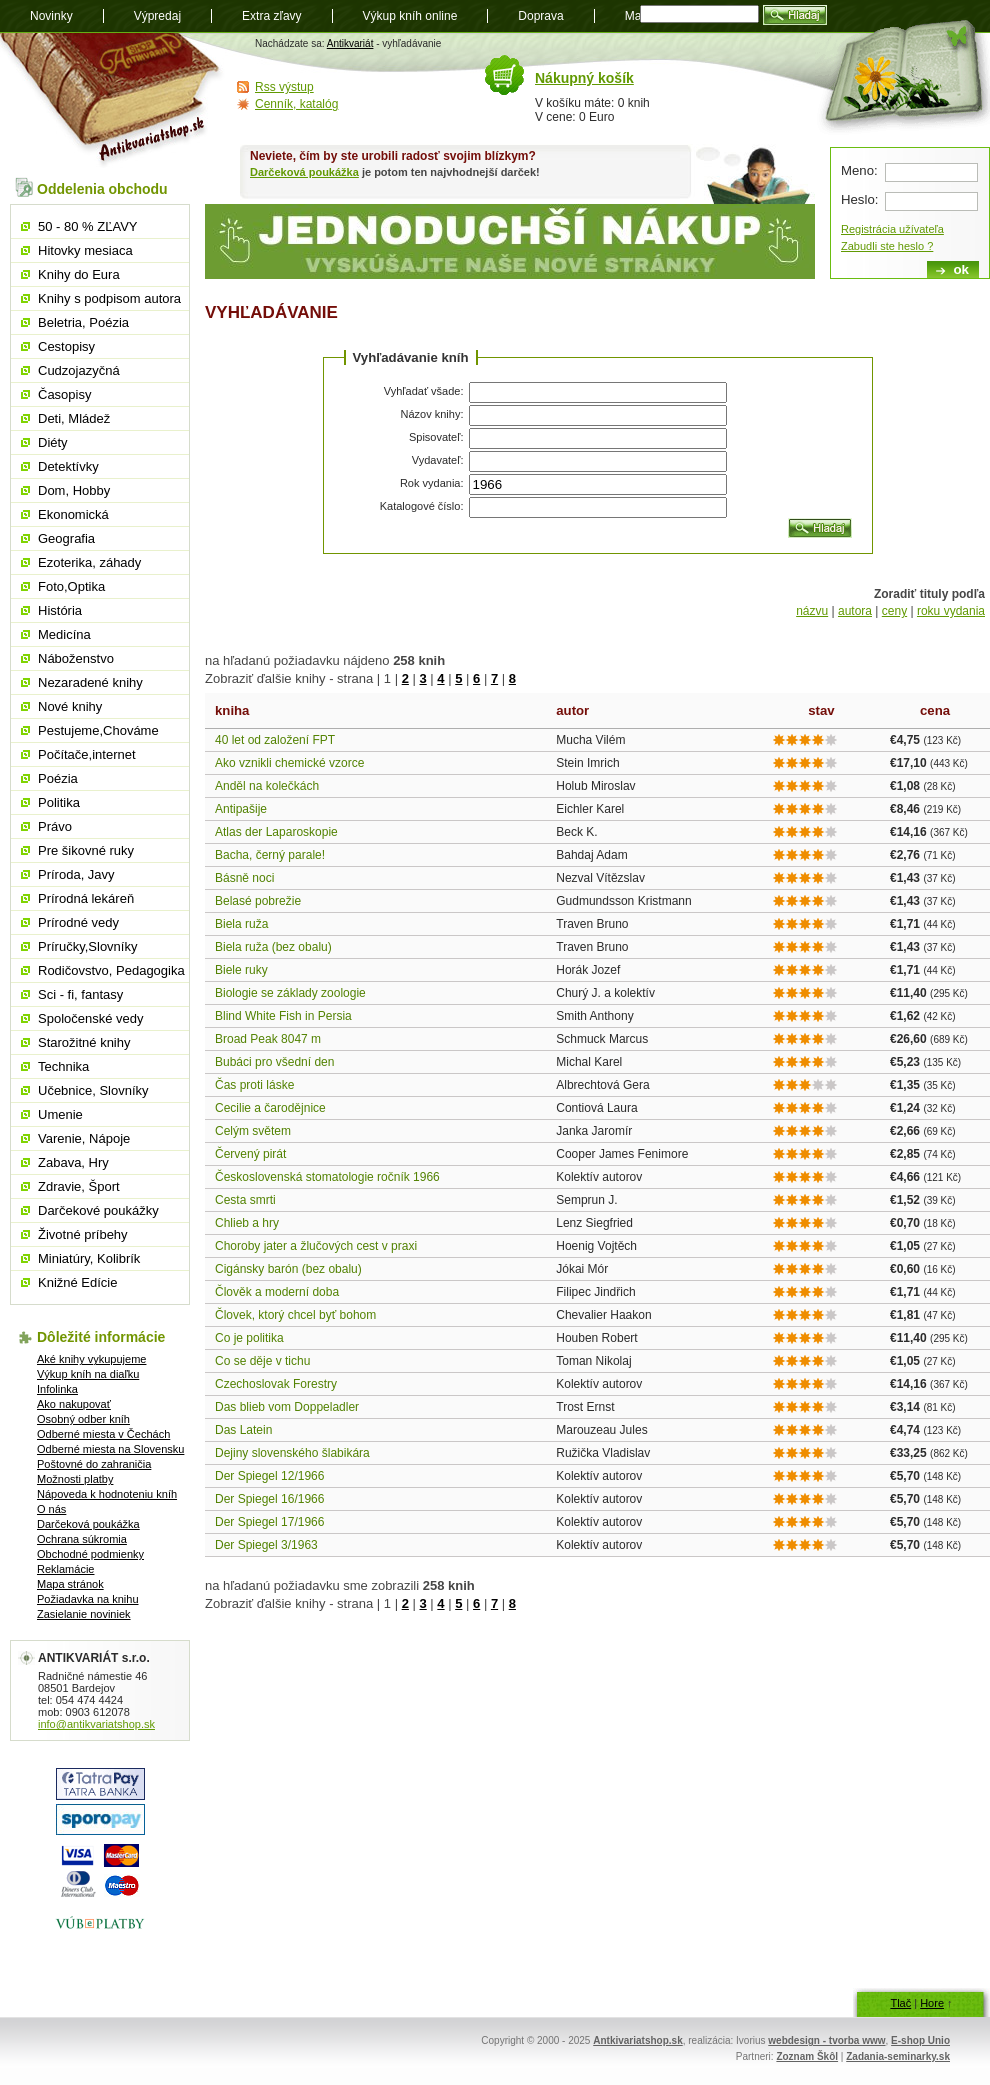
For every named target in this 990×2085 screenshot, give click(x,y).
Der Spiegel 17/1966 (269, 1522)
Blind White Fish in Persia (283, 1016)
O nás (51, 1509)
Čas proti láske (254, 1085)
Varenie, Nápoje (84, 1138)
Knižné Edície (78, 1282)
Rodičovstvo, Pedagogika (111, 970)
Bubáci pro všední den (274, 1062)
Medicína (64, 634)
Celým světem (253, 1131)
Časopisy (64, 394)
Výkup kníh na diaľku (88, 1374)
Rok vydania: (432, 483)
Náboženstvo (76, 658)
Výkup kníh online (410, 16)
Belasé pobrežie (258, 901)
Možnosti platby (75, 1479)
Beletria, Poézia (83, 322)
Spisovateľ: (436, 437)
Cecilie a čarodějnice (270, 1108)
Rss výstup (284, 87)
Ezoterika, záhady (89, 562)
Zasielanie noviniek (84, 1614)
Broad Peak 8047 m (268, 1039)
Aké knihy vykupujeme (91, 1359)
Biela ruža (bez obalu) (273, 947)
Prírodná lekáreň (86, 898)
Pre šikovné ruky (86, 850)
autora (855, 611)
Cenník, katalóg (296, 104)
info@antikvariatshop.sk (96, 1724)
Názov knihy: (432, 414)
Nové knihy (70, 706)
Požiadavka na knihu (88, 1599)
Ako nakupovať (74, 1404)
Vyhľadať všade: (424, 391)
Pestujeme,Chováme (98, 730)
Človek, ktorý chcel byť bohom (295, 1315)
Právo (55, 826)
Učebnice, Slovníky (93, 1090)
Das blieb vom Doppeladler (287, 1407)
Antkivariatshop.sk (637, 2040)
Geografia (66, 538)
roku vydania (951, 611)
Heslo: (859, 199)
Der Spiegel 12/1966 (269, 1476)
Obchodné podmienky (90, 1554)
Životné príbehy (83, 1234)
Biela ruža (241, 924)
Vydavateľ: (438, 460)
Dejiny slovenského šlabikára (292, 1453)
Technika (63, 1066)
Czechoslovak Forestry (276, 1384)
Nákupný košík (584, 78)
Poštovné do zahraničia (94, 1464)
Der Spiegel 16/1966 (269, 1499)
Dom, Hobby (74, 490)
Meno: (859, 170)
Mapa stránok (70, 1584)
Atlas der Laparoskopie (276, 832)
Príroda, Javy (76, 874)
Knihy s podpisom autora (109, 298)
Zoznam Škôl (807, 2056)
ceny (894, 611)
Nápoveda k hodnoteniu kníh (107, 1494)
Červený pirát (250, 1154)
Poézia (58, 778)
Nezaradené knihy (90, 682)
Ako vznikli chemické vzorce (289, 763)
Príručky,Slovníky (87, 946)
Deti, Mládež (74, 418)
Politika (59, 802)
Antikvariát (350, 43)
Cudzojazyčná (79, 370)
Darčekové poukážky (98, 1210)
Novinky (51, 16)
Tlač (900, 2003)
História (60, 610)
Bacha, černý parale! (270, 855)
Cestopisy (66, 346)
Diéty (53, 442)
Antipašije (241, 809)
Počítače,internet (87, 754)
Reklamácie (65, 1569)
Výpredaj (157, 16)
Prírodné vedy (78, 922)
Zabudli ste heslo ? (887, 246)
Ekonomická (73, 514)
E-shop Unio (920, 2040)
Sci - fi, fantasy (80, 994)
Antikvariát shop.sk (112, 100)
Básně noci (244, 878)
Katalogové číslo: (422, 506)
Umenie (60, 1114)
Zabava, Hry (73, 1162)
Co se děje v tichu (262, 1361)
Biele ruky (241, 970)
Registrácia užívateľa (892, 229)
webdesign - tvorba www (826, 2040)
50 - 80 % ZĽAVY (87, 226)
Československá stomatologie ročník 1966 (327, 1177)
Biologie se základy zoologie (290, 993)
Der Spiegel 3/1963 (266, 1545)
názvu (812, 611)
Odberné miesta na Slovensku (110, 1449)
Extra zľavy (272, 16)
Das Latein (243, 1430)
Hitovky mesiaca (85, 250)
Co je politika (249, 1338)
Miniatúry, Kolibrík (89, 1258)
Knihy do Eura (79, 274)
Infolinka (57, 1389)
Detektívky (68, 466)
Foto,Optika (71, 586)
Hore (932, 2003)
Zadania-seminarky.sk (898, 2056)
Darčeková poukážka (304, 172)
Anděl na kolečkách (267, 786)
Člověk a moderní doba (277, 1292)
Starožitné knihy (84, 1042)
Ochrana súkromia (82, 1539)
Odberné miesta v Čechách (103, 1434)
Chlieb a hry (247, 1223)
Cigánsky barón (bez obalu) (288, 1269)
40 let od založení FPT (275, 740)
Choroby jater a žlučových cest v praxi (316, 1246)
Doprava (540, 16)
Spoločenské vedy (91, 1018)
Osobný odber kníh (83, 1419)
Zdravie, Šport (79, 1186)
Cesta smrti (245, 1200)
